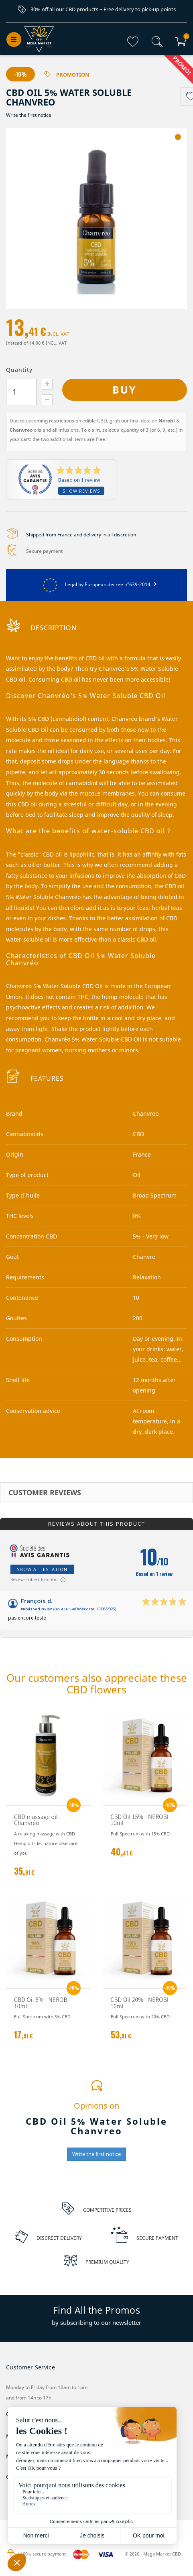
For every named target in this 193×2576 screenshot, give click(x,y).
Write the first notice (28, 115)
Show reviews (81, 491)
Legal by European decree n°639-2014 (96, 584)
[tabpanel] (96, 218)
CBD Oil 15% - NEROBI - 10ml (141, 1820)
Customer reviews (44, 1493)
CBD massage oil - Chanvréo (37, 1820)
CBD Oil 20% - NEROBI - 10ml (141, 2003)
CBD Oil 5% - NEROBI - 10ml (43, 2003)
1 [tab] (178, 137)
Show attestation (42, 1570)
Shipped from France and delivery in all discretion (81, 535)
